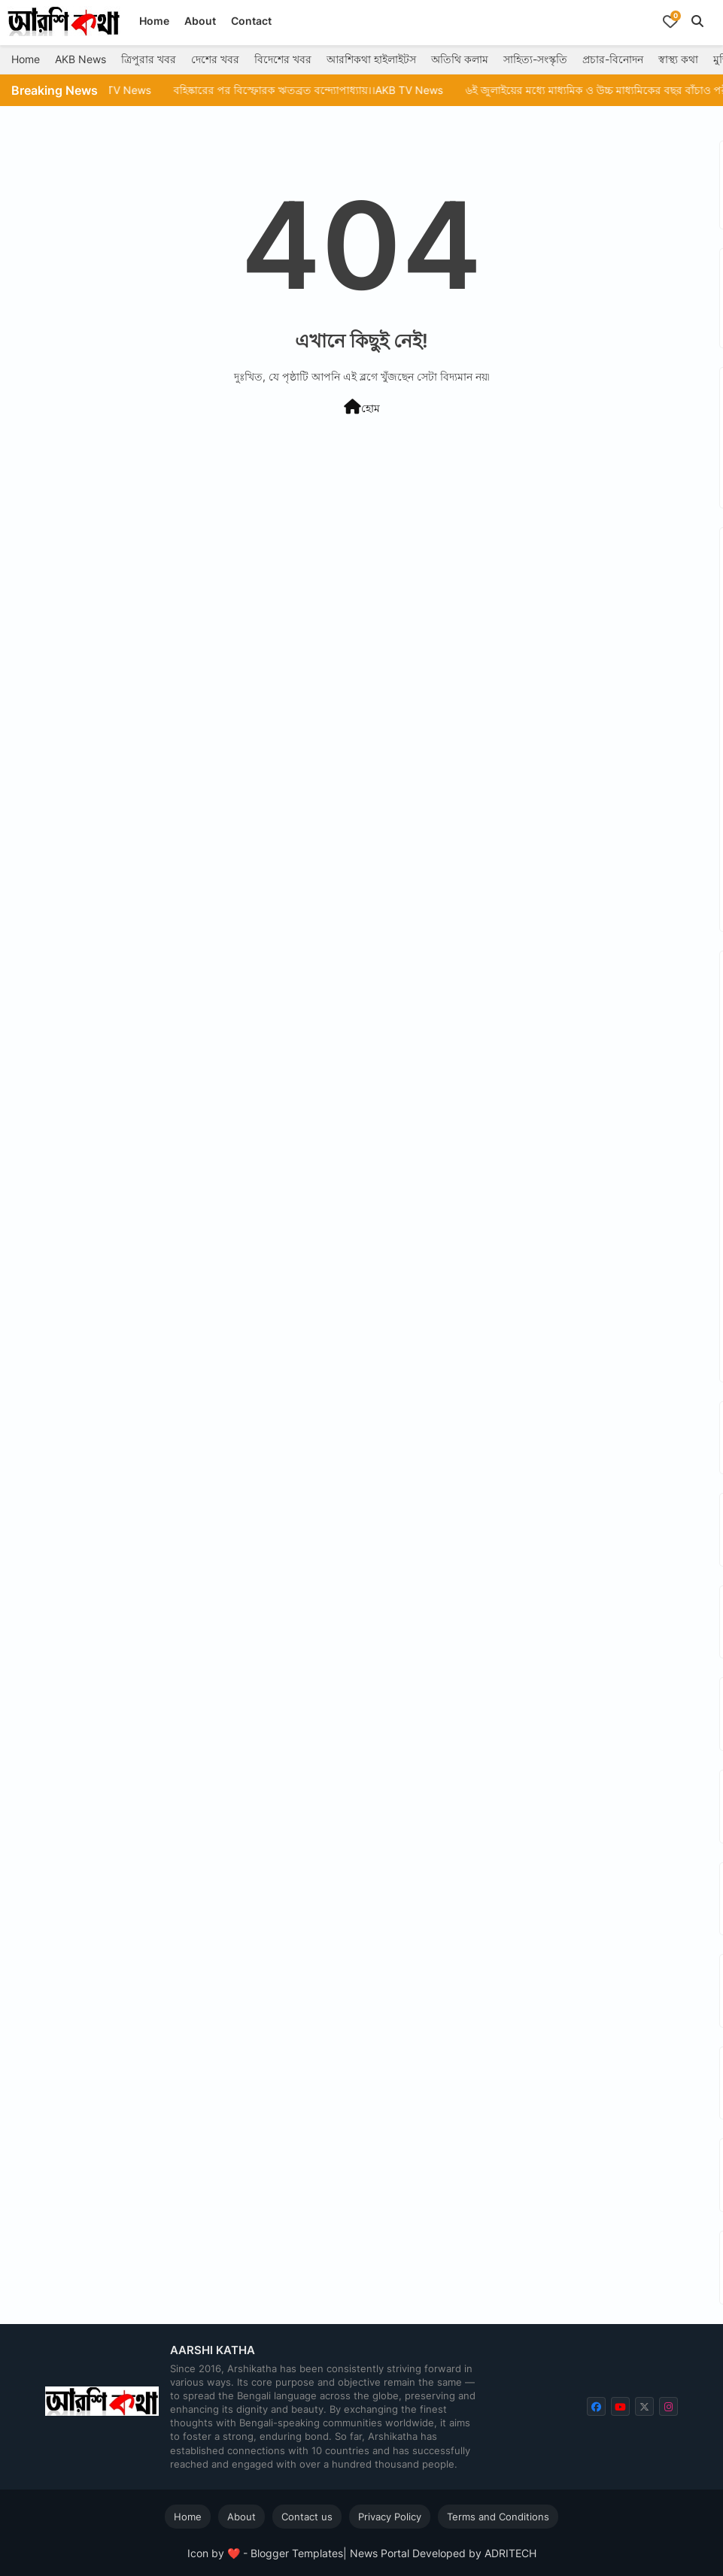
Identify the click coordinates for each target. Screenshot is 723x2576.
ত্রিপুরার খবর (148, 59)
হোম (362, 406)
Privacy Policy (389, 2517)
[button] (697, 21)
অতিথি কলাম (459, 59)
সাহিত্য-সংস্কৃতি (535, 59)
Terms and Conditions (498, 2517)
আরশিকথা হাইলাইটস (371, 59)
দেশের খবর (215, 59)
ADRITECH (510, 2553)
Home (154, 20)
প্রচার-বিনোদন (612, 59)
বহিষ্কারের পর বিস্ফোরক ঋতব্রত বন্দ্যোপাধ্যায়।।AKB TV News (349, 89)
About (200, 20)
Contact (251, 20)
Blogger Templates (297, 2553)
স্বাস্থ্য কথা (678, 59)
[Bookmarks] (670, 21)
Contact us (307, 2517)
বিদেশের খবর (282, 59)
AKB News (80, 59)
